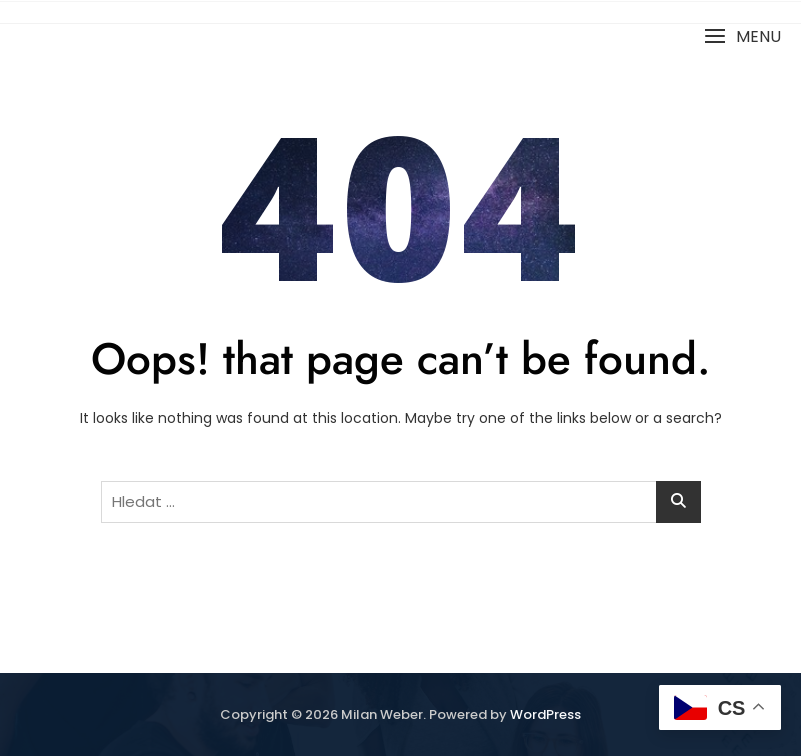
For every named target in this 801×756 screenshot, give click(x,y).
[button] (742, 36)
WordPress (545, 714)
